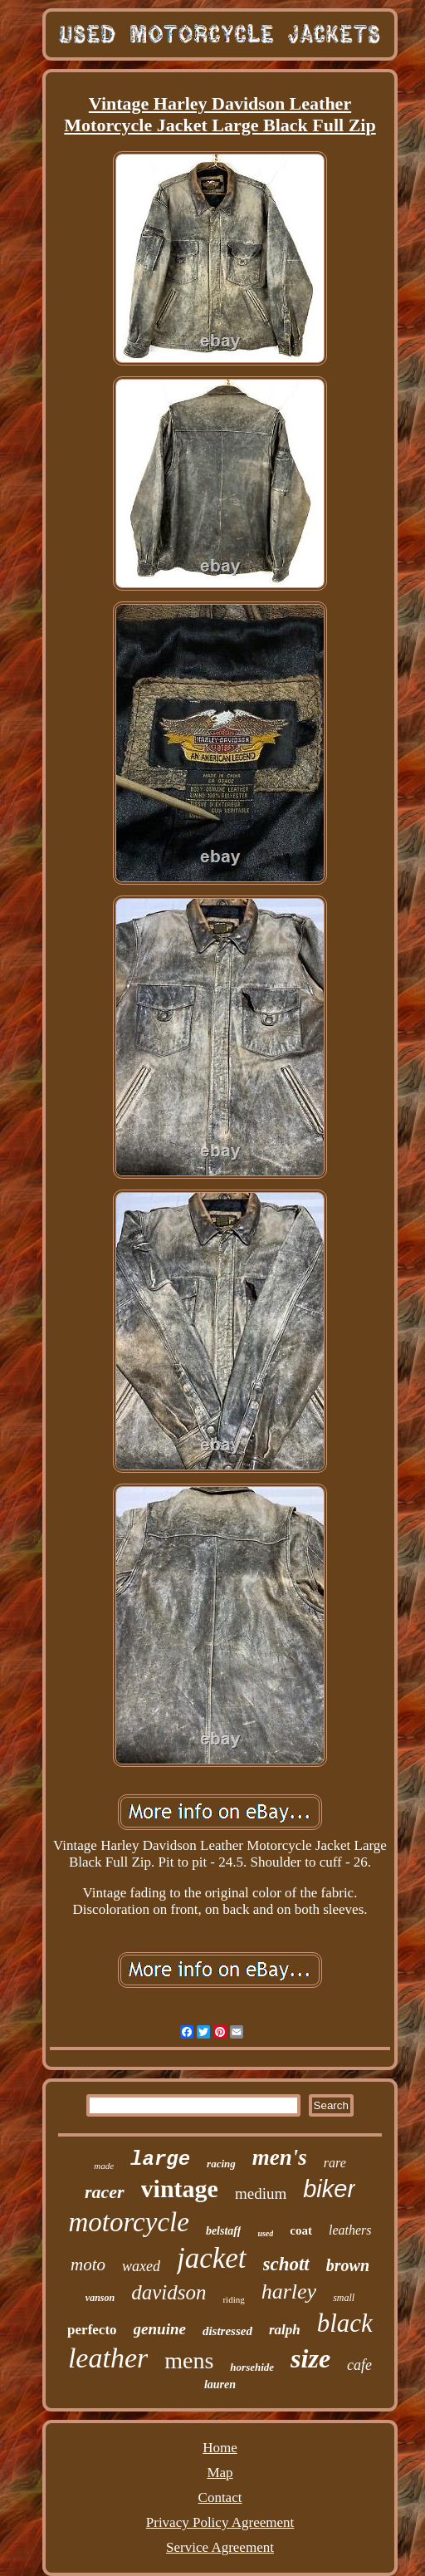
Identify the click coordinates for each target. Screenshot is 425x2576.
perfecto (91, 2330)
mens (188, 2360)
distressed (227, 2331)
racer (105, 2191)
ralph (284, 2330)
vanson (100, 2298)
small (343, 2298)
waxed (141, 2266)
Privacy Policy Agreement (220, 2522)
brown (347, 2265)
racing (221, 2163)
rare (335, 2163)
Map (219, 2472)
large (160, 2159)
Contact (220, 2497)
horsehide (252, 2367)
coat (301, 2230)
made (104, 2166)
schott (286, 2264)
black (345, 2323)
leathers (350, 2230)
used (265, 2233)
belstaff (224, 2231)
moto (88, 2264)
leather (108, 2358)
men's (279, 2157)
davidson (168, 2292)
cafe (359, 2365)
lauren (220, 2384)
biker (329, 2189)
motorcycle (129, 2222)
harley (288, 2291)
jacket (212, 2258)
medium (260, 2193)
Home (220, 2448)
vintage (179, 2188)
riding (233, 2299)
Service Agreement (220, 2547)
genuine (160, 2329)
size (310, 2358)
